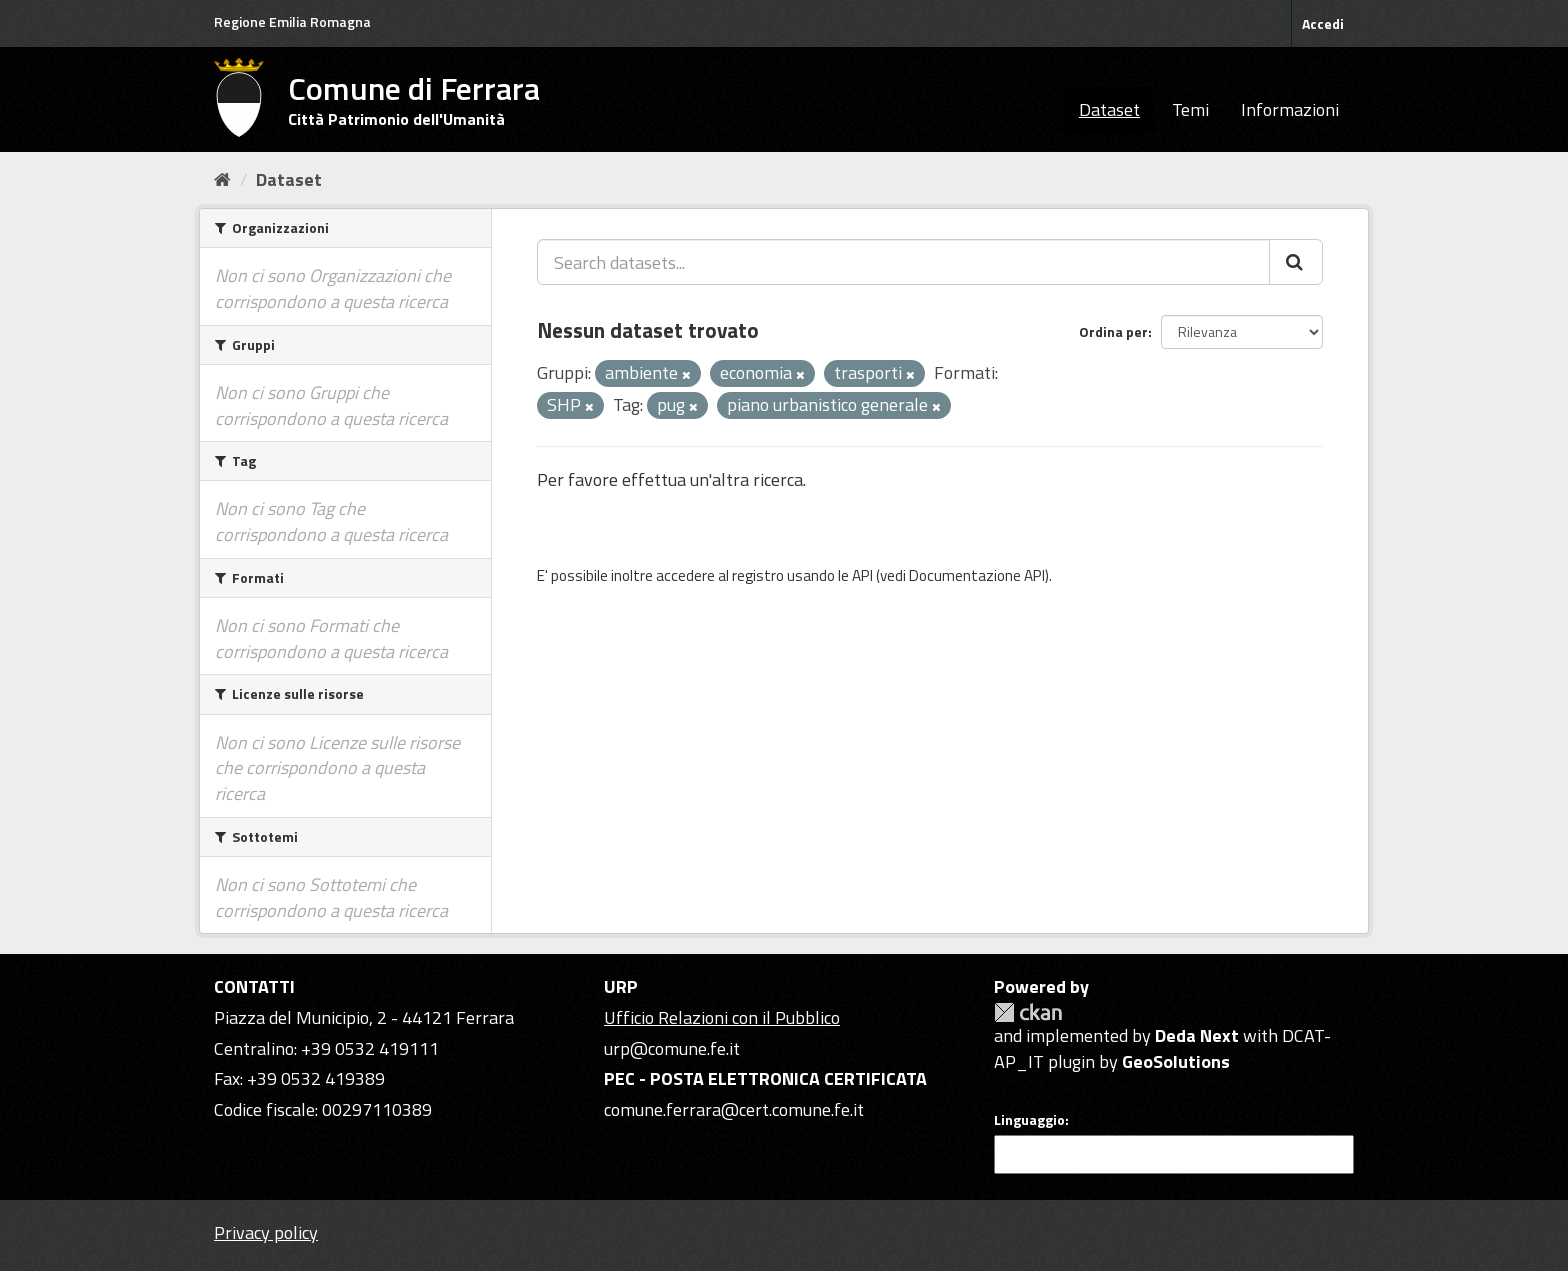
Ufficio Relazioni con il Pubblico (722, 1017)
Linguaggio (1029, 1120)
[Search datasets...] (903, 262)
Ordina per (1113, 331)
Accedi (1323, 23)
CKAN (1028, 1012)
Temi (1190, 109)
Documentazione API (977, 575)
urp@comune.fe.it (672, 1048)
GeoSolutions (1176, 1061)
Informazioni (1290, 109)
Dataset (1109, 109)
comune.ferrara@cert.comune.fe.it (734, 1109)
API (862, 575)
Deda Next (1197, 1035)
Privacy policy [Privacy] (266, 1232)
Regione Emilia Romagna (292, 21)
